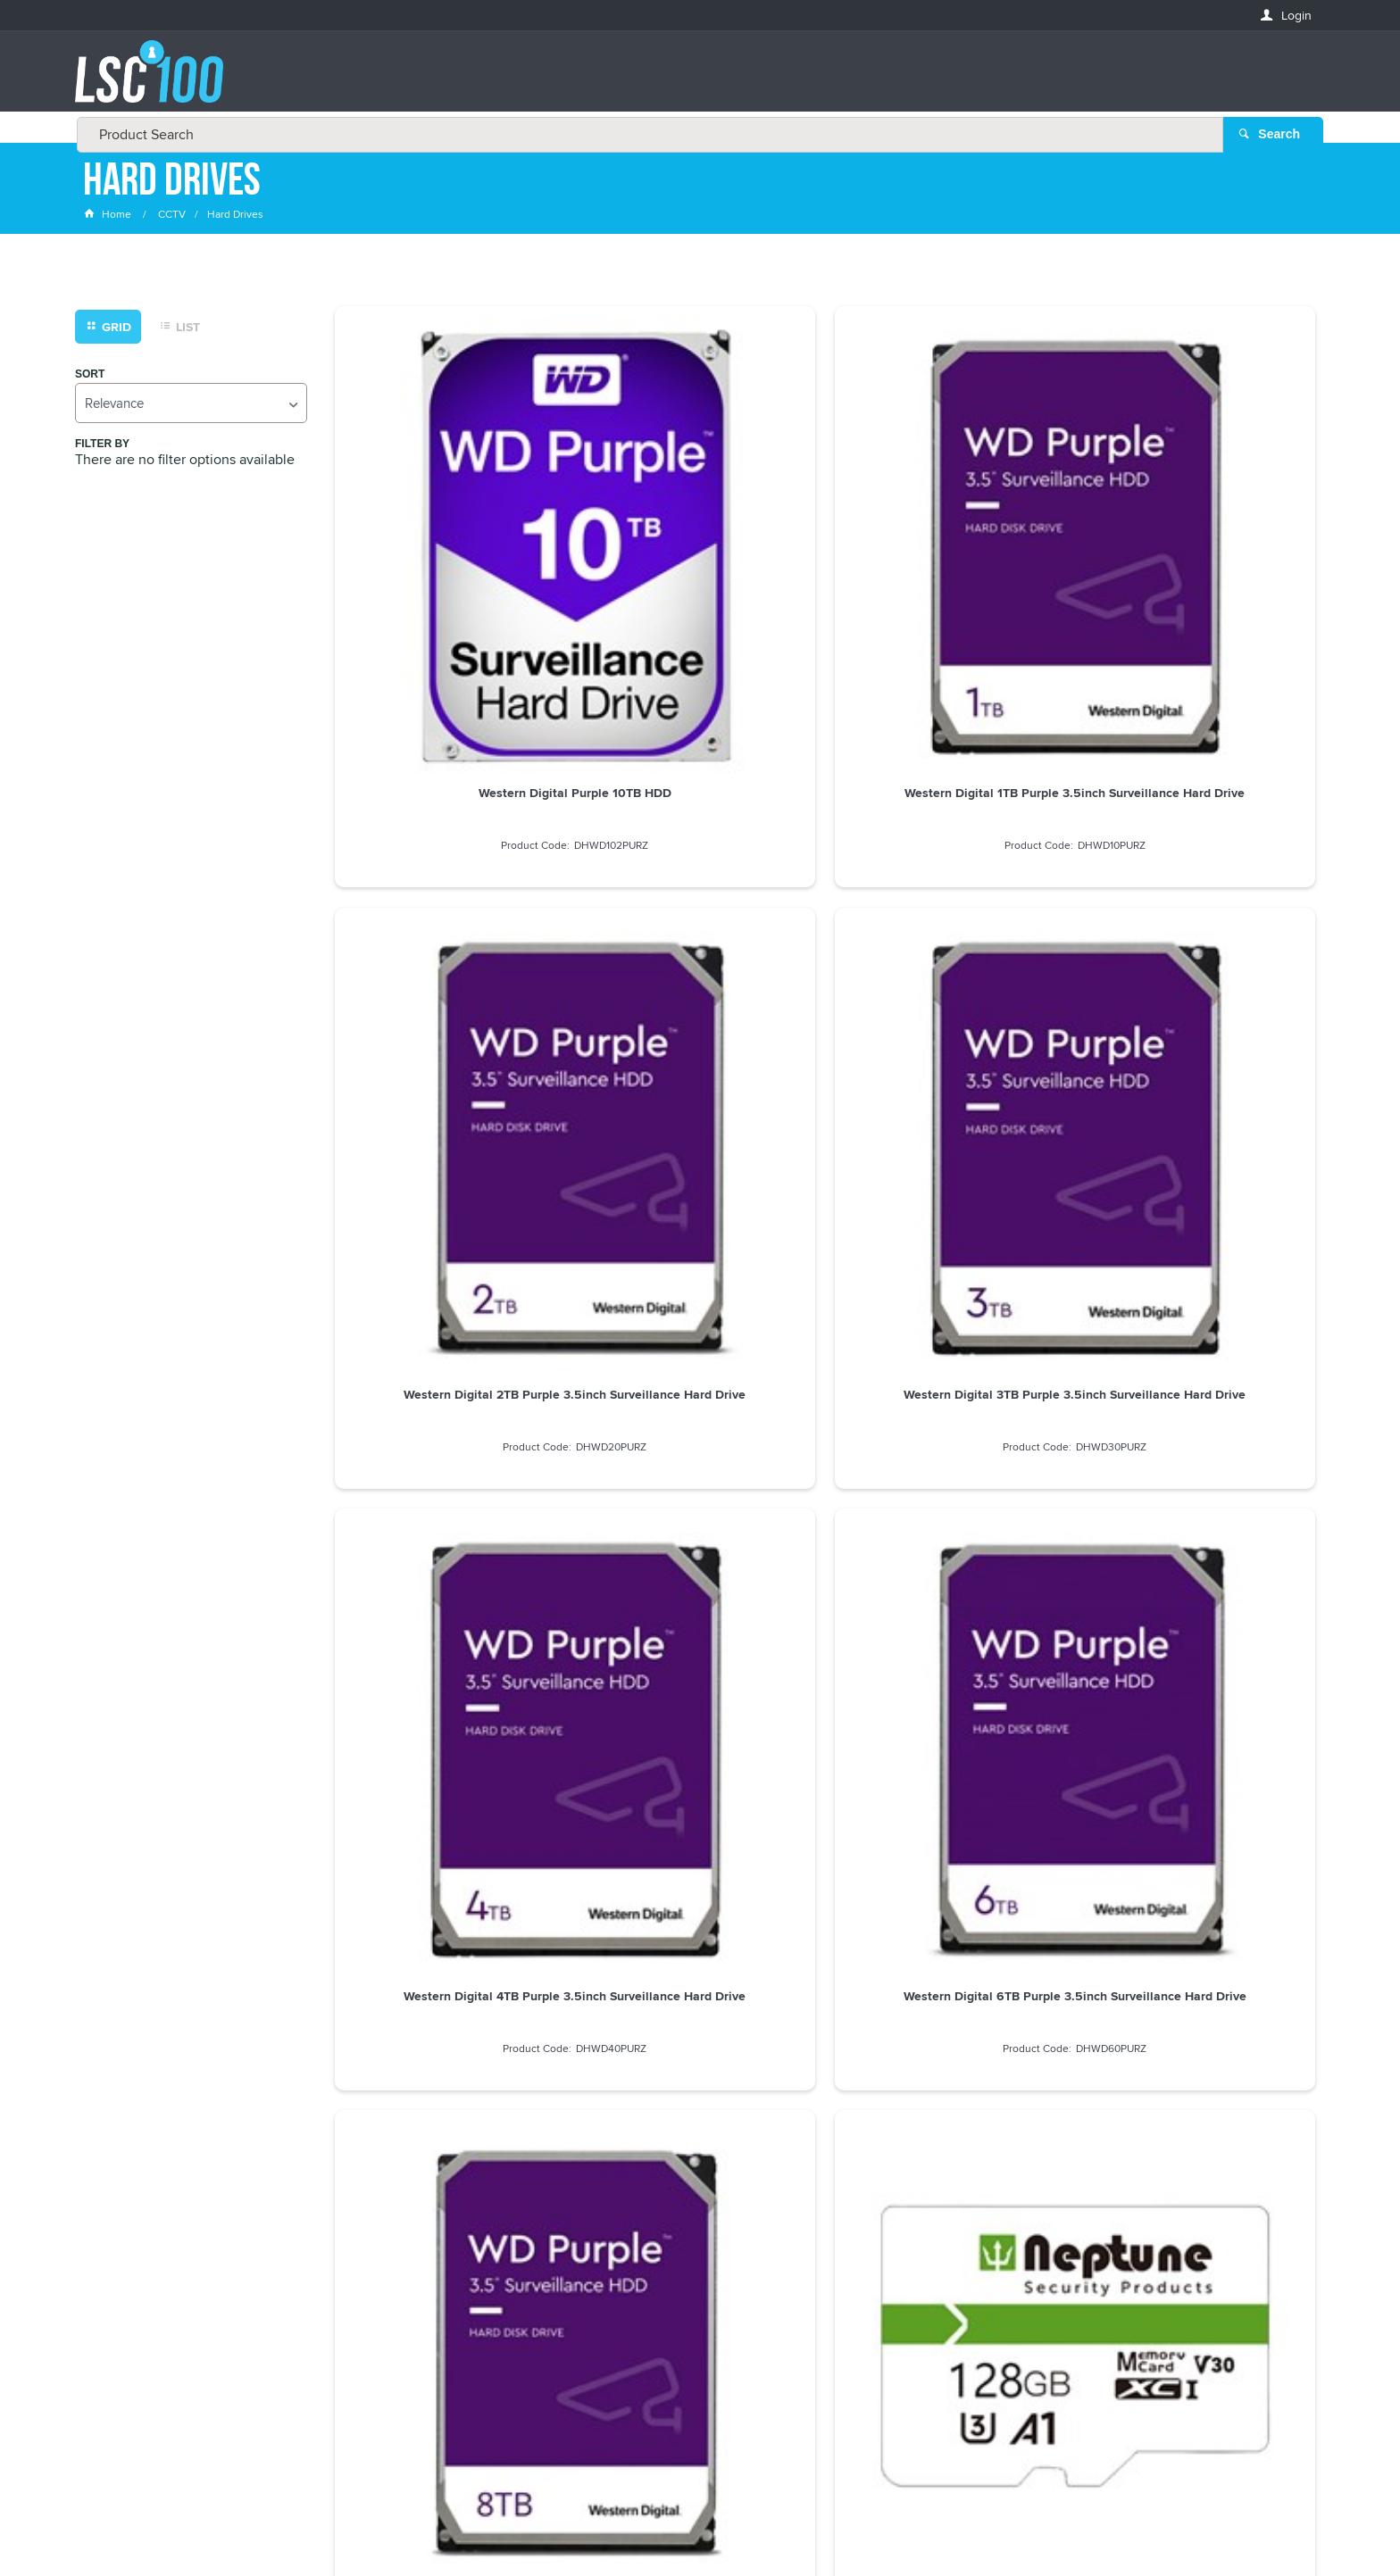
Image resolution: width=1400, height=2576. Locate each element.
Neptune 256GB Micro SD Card (449, 1250)
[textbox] (695, 80)
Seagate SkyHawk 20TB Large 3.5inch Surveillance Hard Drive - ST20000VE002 (700, 1264)
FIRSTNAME (115, 2244)
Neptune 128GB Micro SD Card (1200, 899)
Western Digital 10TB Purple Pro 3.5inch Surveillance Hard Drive (450, 1608)
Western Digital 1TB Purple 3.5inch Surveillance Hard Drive (699, 554)
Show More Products (833, 1727)
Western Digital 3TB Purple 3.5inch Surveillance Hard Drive (1199, 554)
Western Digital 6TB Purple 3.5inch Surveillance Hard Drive (700, 906)
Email (100, 2179)
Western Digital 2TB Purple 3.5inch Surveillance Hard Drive (949, 554)
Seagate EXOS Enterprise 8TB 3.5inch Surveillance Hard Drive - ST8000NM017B (1200, 1264)
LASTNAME (114, 2308)
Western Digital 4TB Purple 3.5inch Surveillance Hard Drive (449, 906)
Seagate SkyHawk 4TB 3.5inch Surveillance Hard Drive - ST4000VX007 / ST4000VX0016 (950, 1264)
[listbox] (191, 406)
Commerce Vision (861, 2524)
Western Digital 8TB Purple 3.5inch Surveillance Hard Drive (949, 906)
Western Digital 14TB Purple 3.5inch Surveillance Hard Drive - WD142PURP (950, 1615)
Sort (89, 378)
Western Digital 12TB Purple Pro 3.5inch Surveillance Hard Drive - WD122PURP (700, 1615)
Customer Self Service (738, 2524)
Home (109, 218)
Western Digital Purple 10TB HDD (450, 547)
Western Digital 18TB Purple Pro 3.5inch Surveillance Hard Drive (1199, 1608)
